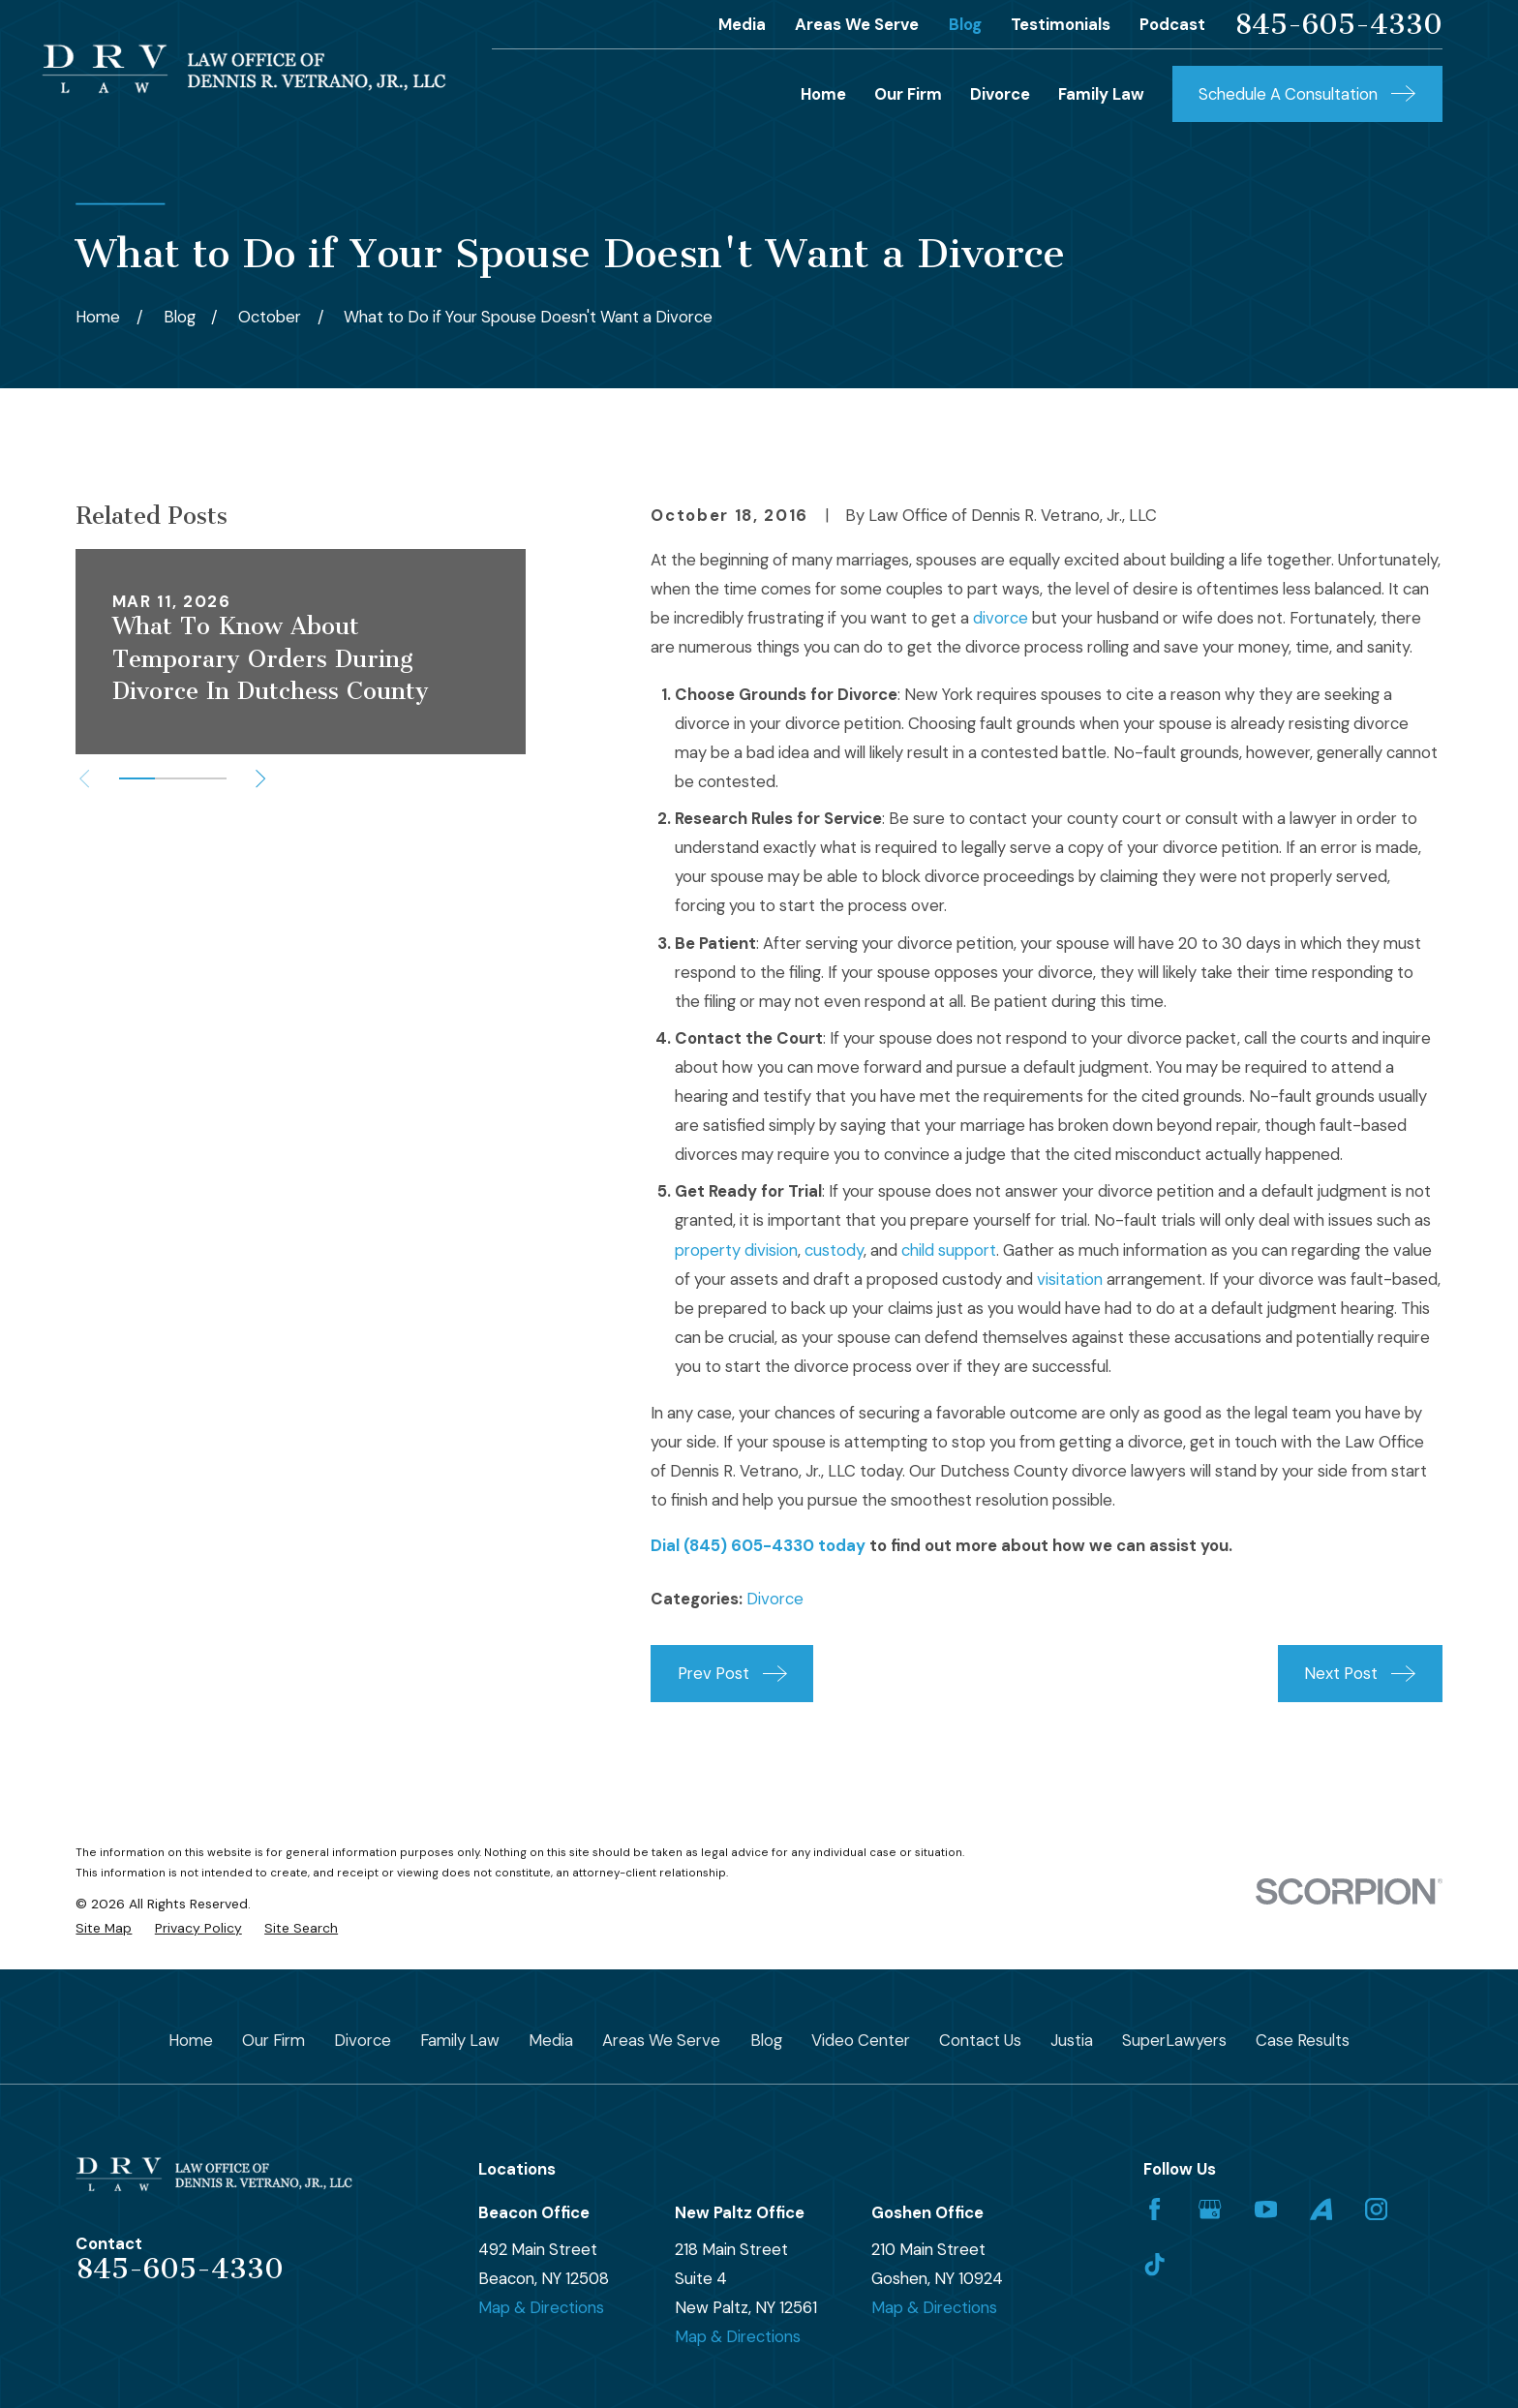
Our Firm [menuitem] (908, 94)
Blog (965, 24)
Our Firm (273, 2040)
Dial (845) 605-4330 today (758, 1545)
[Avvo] (1321, 2209)
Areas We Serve (857, 24)
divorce (1000, 617)
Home (190, 2040)
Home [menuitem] (823, 94)
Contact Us (980, 2040)
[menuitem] (104, 1928)
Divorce (775, 1598)
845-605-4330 (1338, 25)
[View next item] (260, 778)
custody (834, 1250)
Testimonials (1060, 24)
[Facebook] (1154, 2209)
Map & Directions (541, 2307)
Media (742, 24)
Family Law (460, 2040)
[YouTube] (1266, 2209)
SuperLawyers (1174, 2040)
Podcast (1172, 24)
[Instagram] (1376, 2209)
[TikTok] (1154, 2264)
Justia (1071, 2040)
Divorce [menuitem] (1000, 94)
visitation (1070, 1279)
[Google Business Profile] (1210, 2209)
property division (736, 1250)
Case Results (1303, 2040)
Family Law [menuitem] (1101, 94)
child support (948, 1250)
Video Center (860, 2040)
